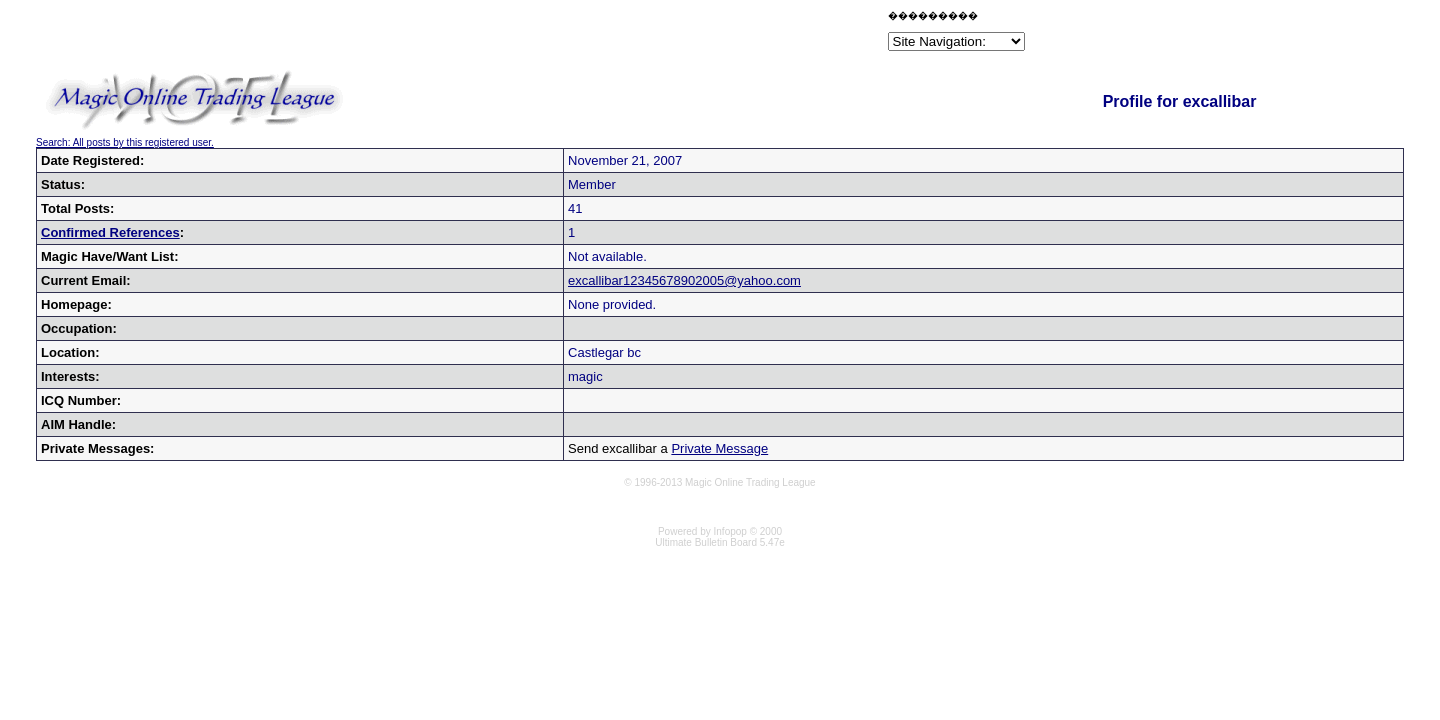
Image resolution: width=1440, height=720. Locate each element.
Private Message (719, 448)
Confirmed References (110, 232)
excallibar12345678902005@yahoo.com (684, 280)
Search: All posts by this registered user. (125, 142)
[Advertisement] (650, 34)
